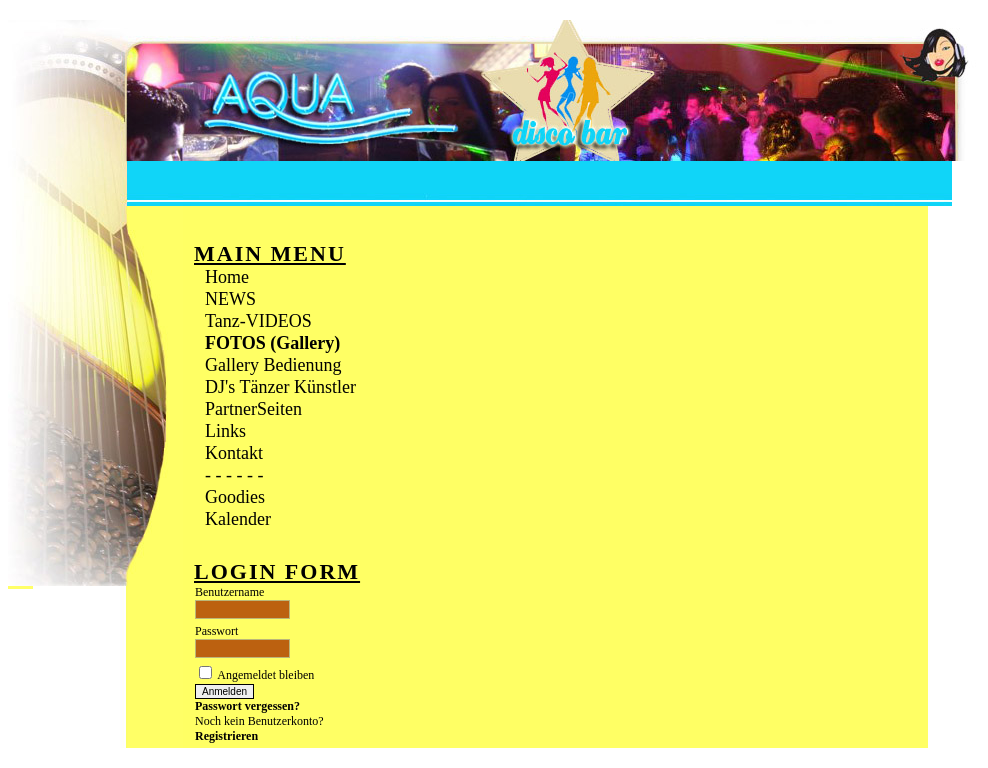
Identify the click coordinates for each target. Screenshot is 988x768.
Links (225, 431)
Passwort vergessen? (247, 706)
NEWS (230, 299)
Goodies (235, 497)
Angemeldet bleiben (265, 675)
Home (227, 277)
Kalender (238, 519)
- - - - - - (234, 475)
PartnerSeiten (253, 409)
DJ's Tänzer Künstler (280, 387)
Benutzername (229, 592)
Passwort (216, 631)
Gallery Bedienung (273, 365)
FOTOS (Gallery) (272, 343)
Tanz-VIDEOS (258, 321)
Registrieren (226, 736)
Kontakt (234, 453)
